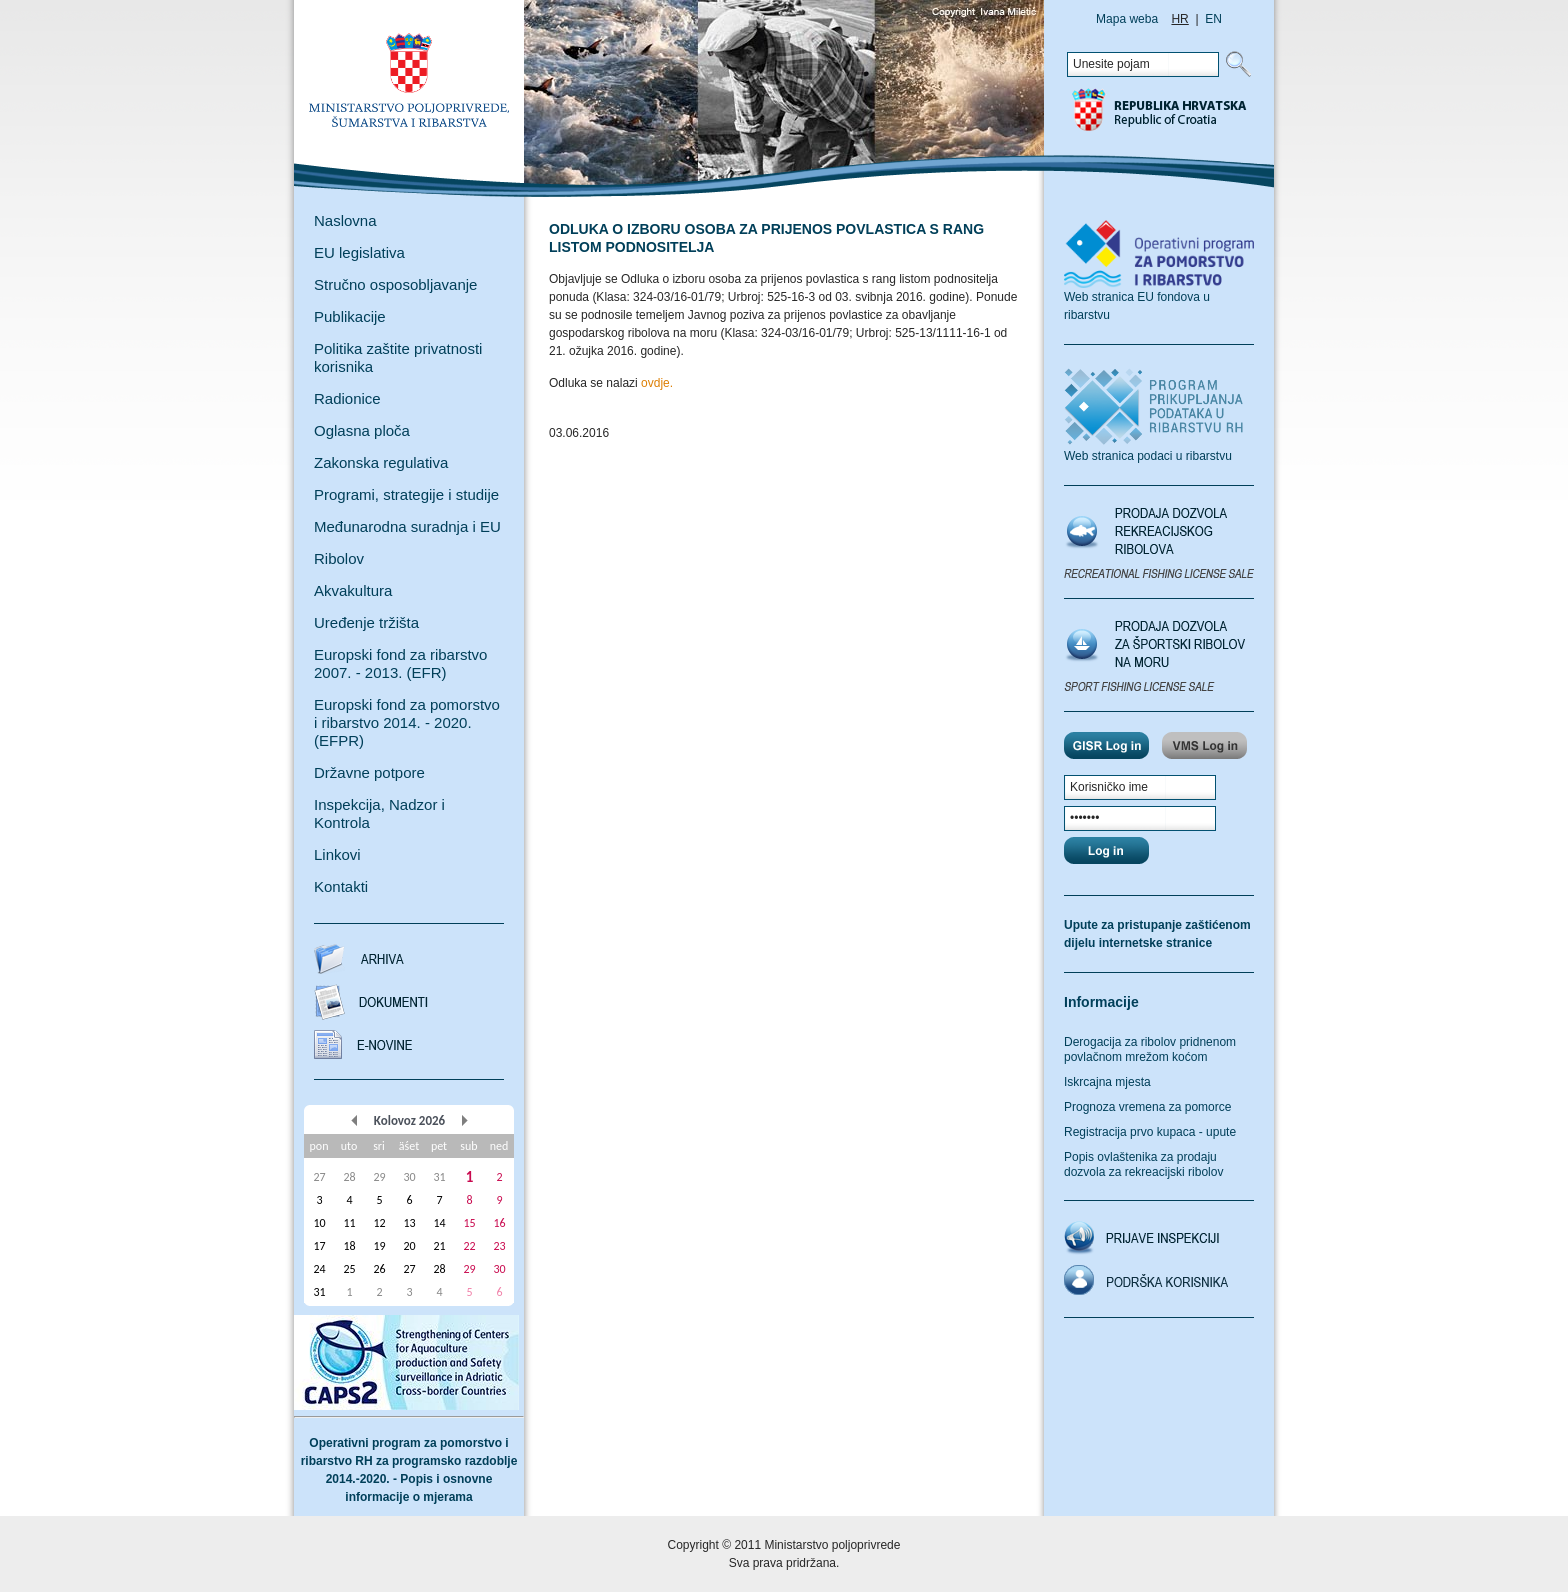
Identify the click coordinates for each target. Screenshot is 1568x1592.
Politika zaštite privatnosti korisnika (398, 357)
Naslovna (345, 220)
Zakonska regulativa (381, 462)
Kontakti (341, 886)
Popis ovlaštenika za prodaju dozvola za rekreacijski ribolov (1143, 1164)
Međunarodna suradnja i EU (407, 526)
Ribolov (339, 558)
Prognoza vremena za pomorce (1147, 1107)
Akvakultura (353, 590)
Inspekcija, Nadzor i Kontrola (379, 813)
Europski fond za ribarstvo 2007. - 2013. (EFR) (400, 663)
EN (1213, 19)
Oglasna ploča (362, 430)
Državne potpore (369, 772)
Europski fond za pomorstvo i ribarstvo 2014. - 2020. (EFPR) (407, 722)
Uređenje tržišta (366, 622)
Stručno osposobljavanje (395, 284)
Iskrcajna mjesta (1107, 1082)
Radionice (347, 398)
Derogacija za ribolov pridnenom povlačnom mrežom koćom (1150, 1049)
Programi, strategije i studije (406, 494)
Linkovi (337, 854)
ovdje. (657, 383)
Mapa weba (1127, 19)
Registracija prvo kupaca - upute (1150, 1132)
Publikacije (350, 316)
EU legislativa (359, 252)
